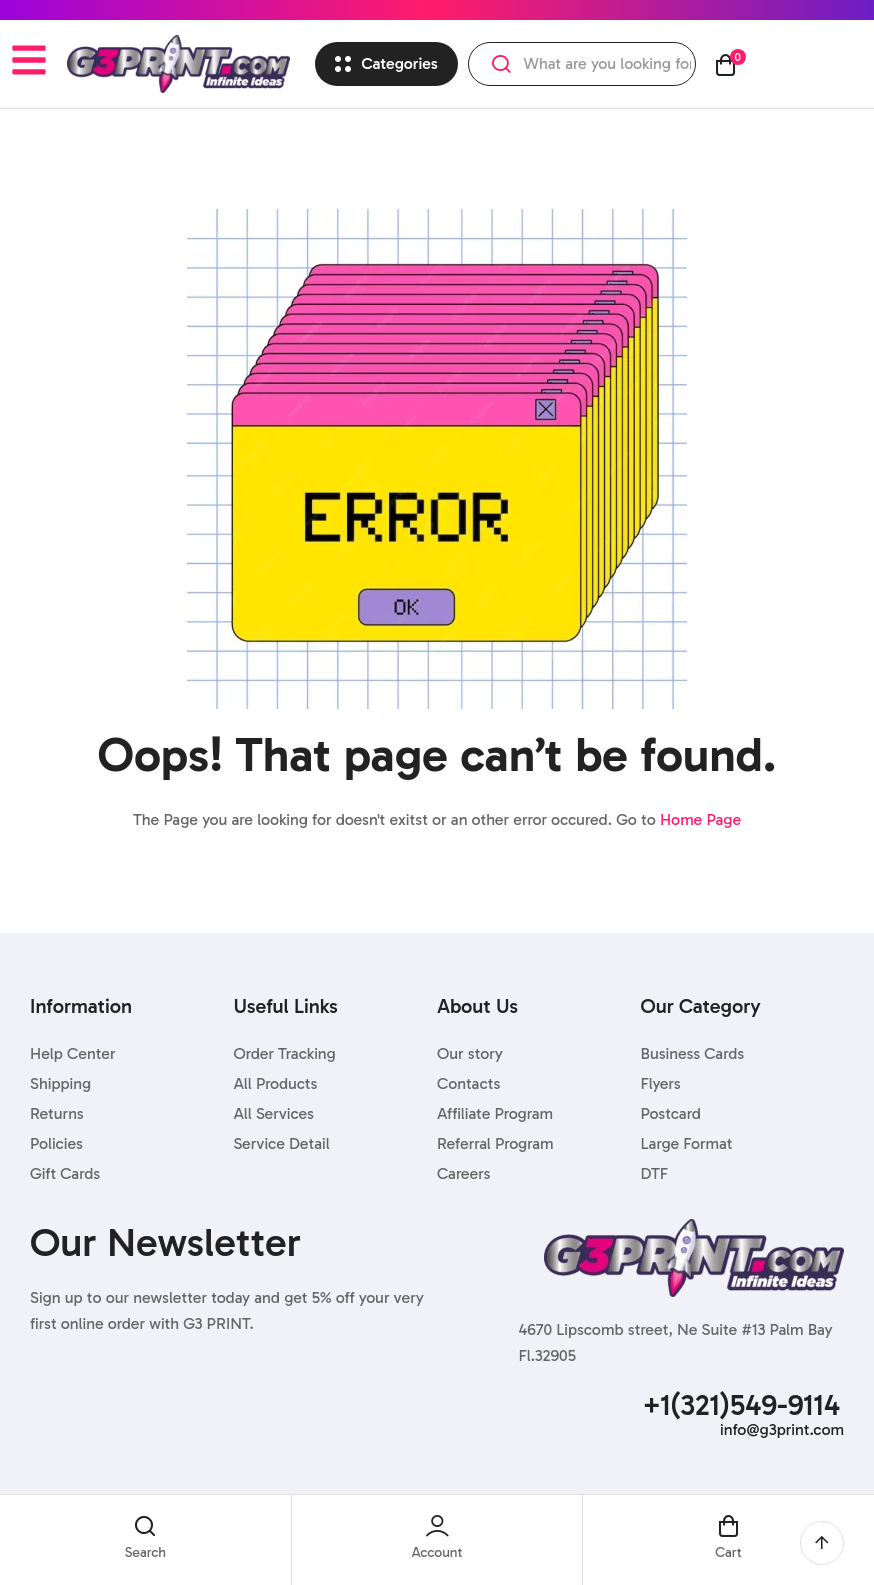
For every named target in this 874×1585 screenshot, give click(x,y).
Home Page (700, 819)
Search (501, 64)
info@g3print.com (782, 1429)
